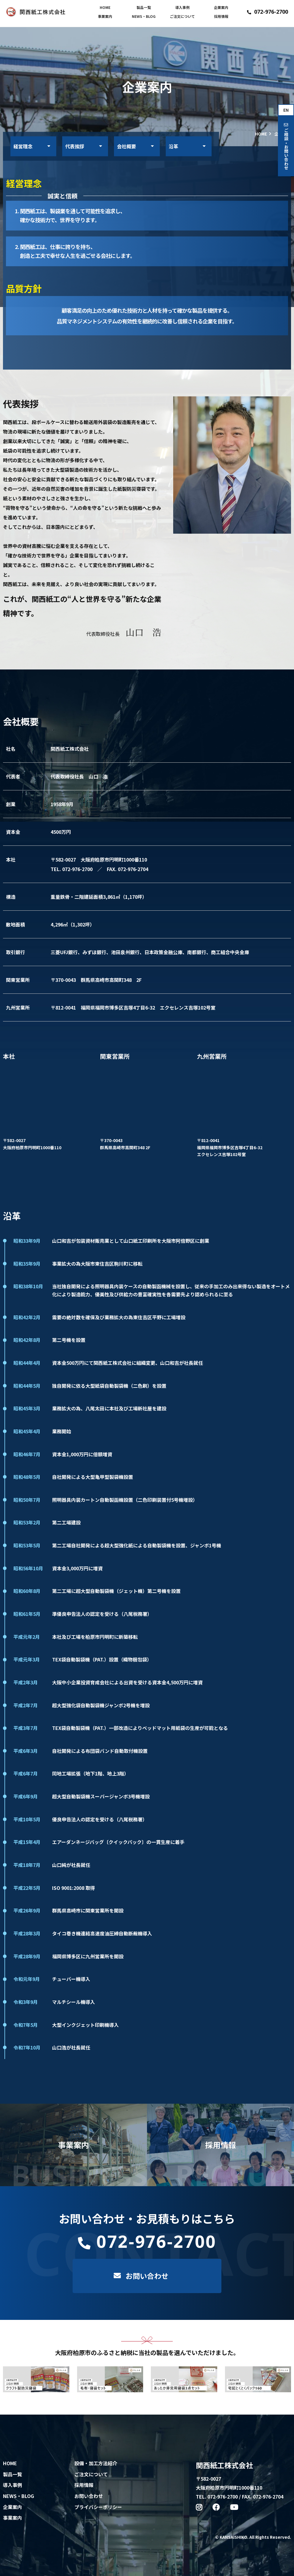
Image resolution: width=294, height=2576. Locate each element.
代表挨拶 (74, 146)
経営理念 (22, 146)
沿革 (173, 146)
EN (286, 110)
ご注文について (182, 16)
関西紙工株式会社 (224, 2465)
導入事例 (182, 7)
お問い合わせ (88, 2495)
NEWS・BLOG (144, 16)
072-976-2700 (267, 11)
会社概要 (126, 146)
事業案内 (105, 16)
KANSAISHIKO (233, 2537)
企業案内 (221, 7)
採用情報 (221, 16)
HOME (105, 7)
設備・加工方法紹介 (95, 2463)
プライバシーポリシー (98, 2506)
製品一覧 (144, 7)
